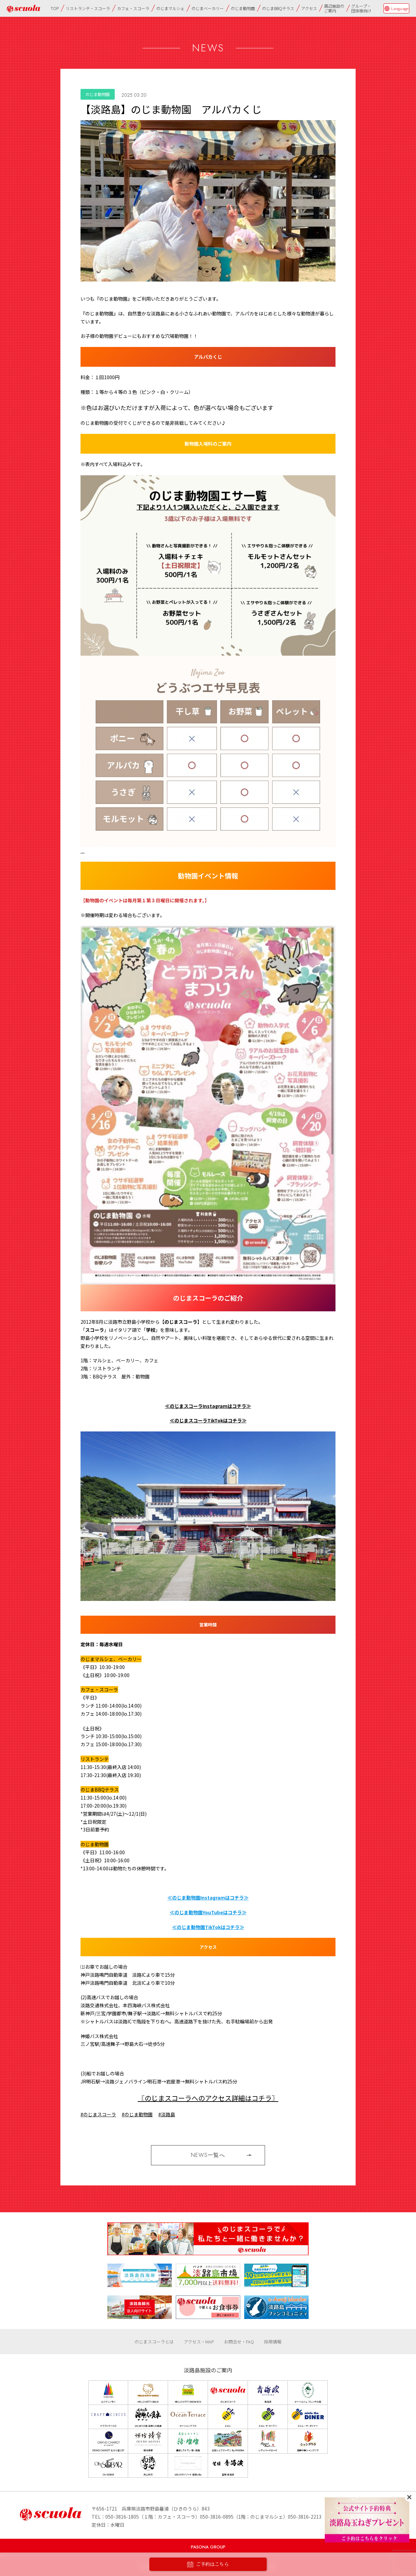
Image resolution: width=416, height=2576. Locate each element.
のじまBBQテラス (278, 8)
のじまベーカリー (208, 8)
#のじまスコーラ (98, 2114)
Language (399, 8)
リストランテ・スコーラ (88, 8)
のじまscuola (23, 8)
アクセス (309, 8)
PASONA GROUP (208, 2547)
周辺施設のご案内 (334, 8)
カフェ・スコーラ (133, 8)
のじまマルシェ (170, 8)
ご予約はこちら (208, 2564)
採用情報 (272, 2341)
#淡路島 (166, 2114)
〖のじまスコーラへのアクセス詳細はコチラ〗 (208, 2098)
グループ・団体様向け (361, 8)
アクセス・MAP (199, 2341)
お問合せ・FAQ (239, 2341)
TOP (55, 8)
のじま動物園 (243, 8)
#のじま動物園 (137, 2114)
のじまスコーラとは (154, 2341)
